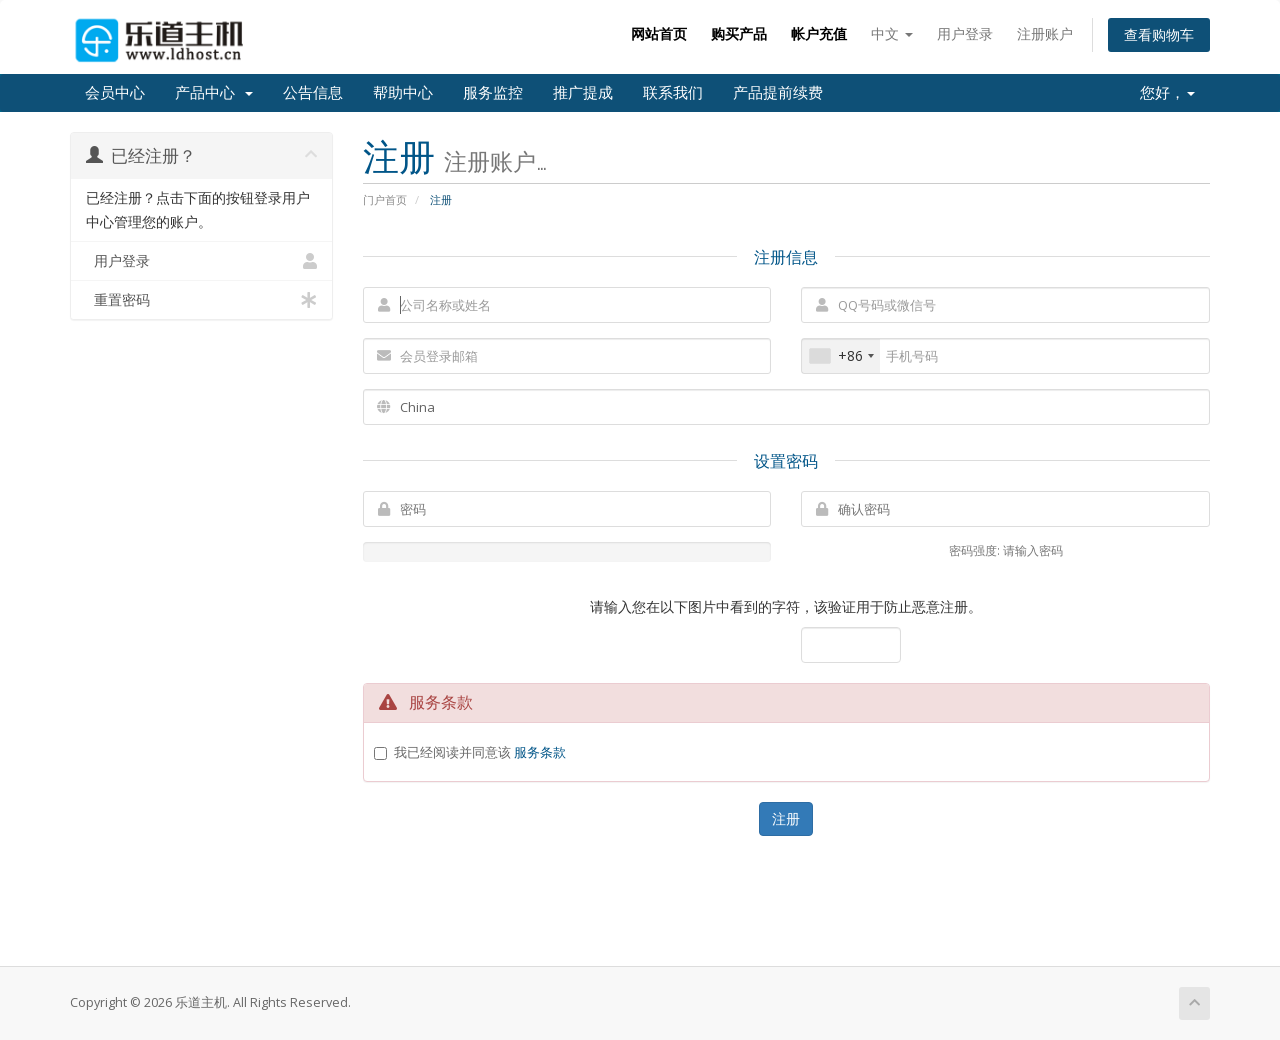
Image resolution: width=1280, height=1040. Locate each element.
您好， (1167, 93)
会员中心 (115, 93)
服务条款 (540, 752)
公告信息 (313, 93)
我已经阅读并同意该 (480, 752)
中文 (892, 33)
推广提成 (583, 93)
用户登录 (965, 33)
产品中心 (214, 93)
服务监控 (493, 93)
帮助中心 (403, 93)
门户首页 (385, 199)
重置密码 (201, 300)
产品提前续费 (778, 93)
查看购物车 (1159, 34)
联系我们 (673, 93)
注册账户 (1045, 33)
